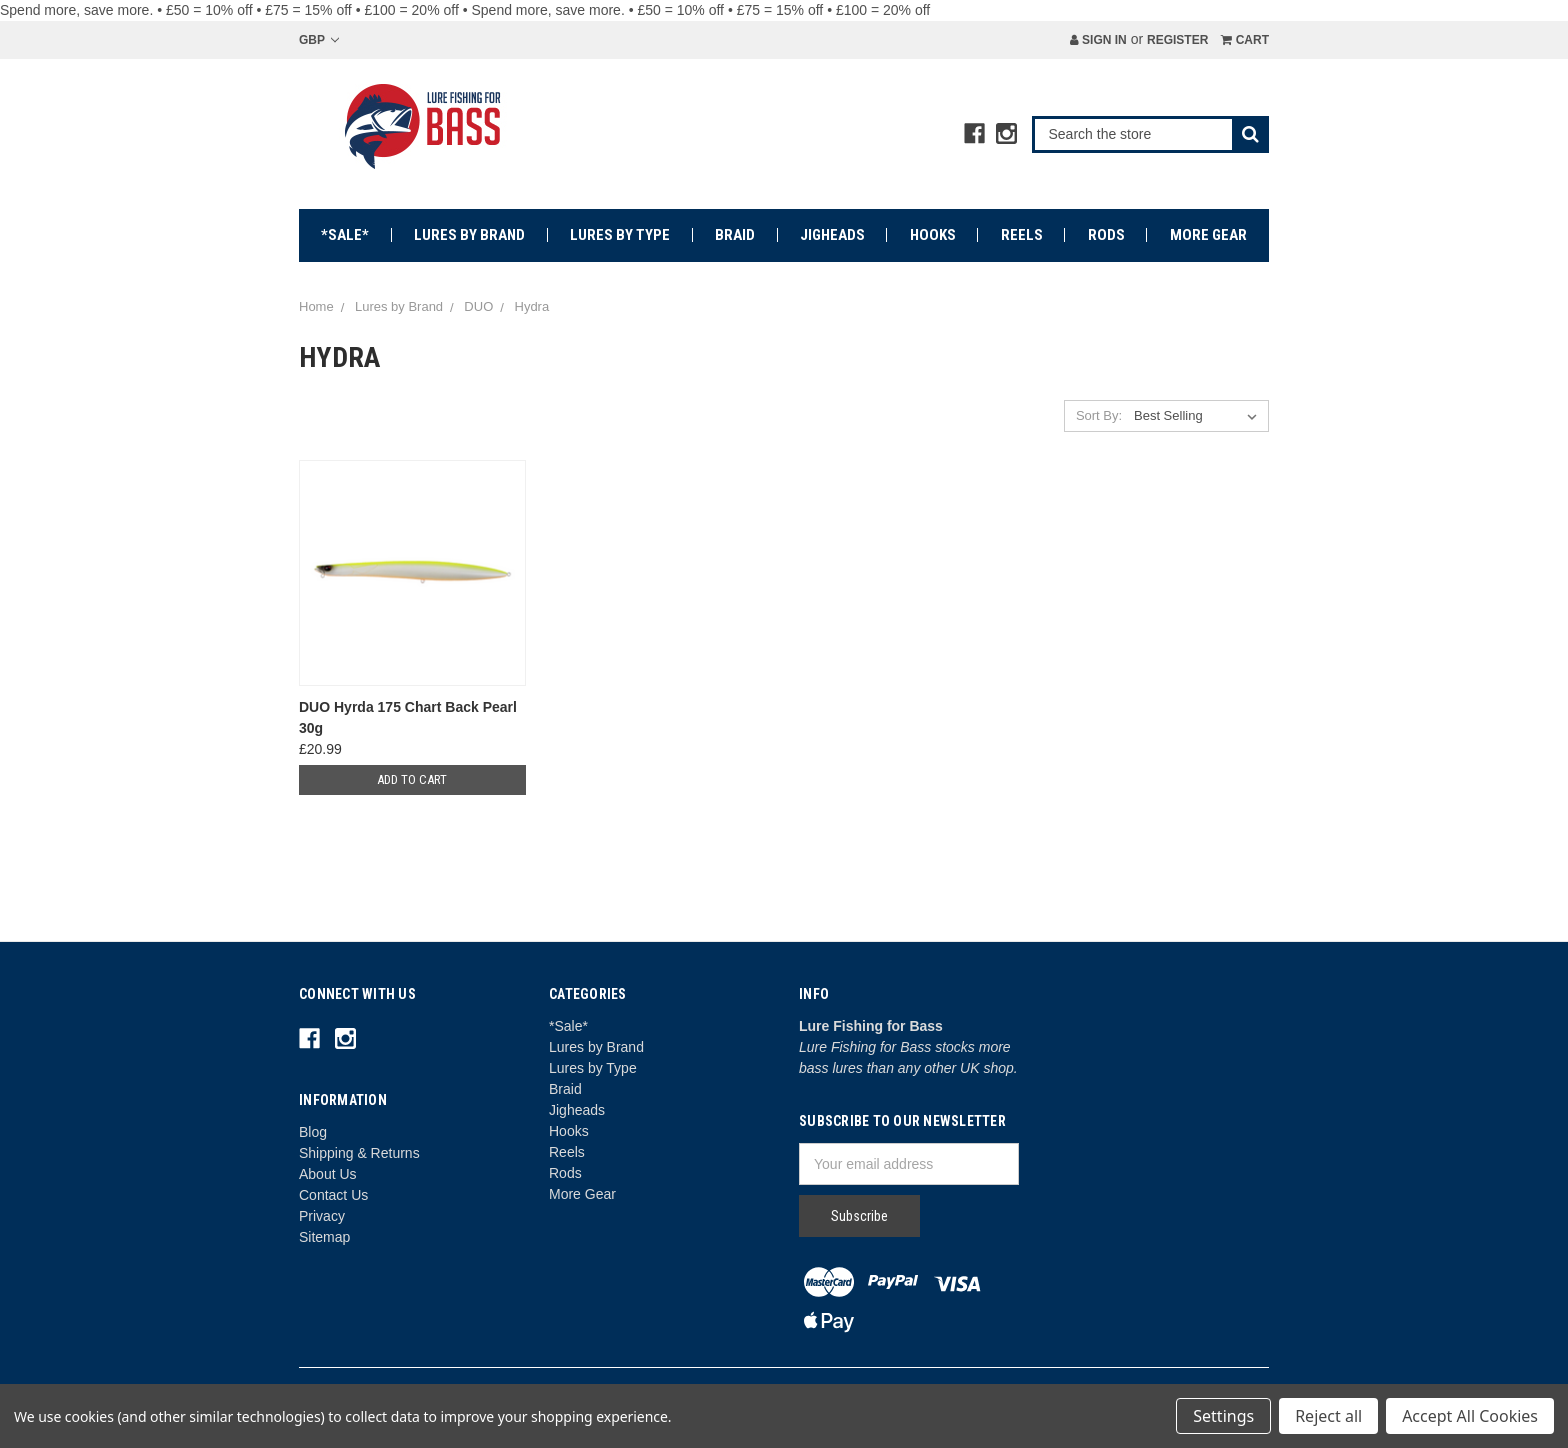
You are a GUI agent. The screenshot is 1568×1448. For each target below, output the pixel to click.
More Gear (1208, 235)
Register (1177, 40)
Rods (1106, 235)
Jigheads (832, 235)
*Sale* (345, 235)
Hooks (933, 235)
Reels (1022, 235)
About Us (328, 1174)
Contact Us (333, 1195)
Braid (735, 235)
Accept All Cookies (1470, 1416)
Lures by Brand (469, 235)
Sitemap (324, 1237)
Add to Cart (412, 779)
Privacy (322, 1216)
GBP (319, 40)
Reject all (1328, 1416)
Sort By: (1099, 415)
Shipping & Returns (359, 1153)
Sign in (1098, 40)
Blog (313, 1132)
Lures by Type (620, 235)
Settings (1223, 1416)
